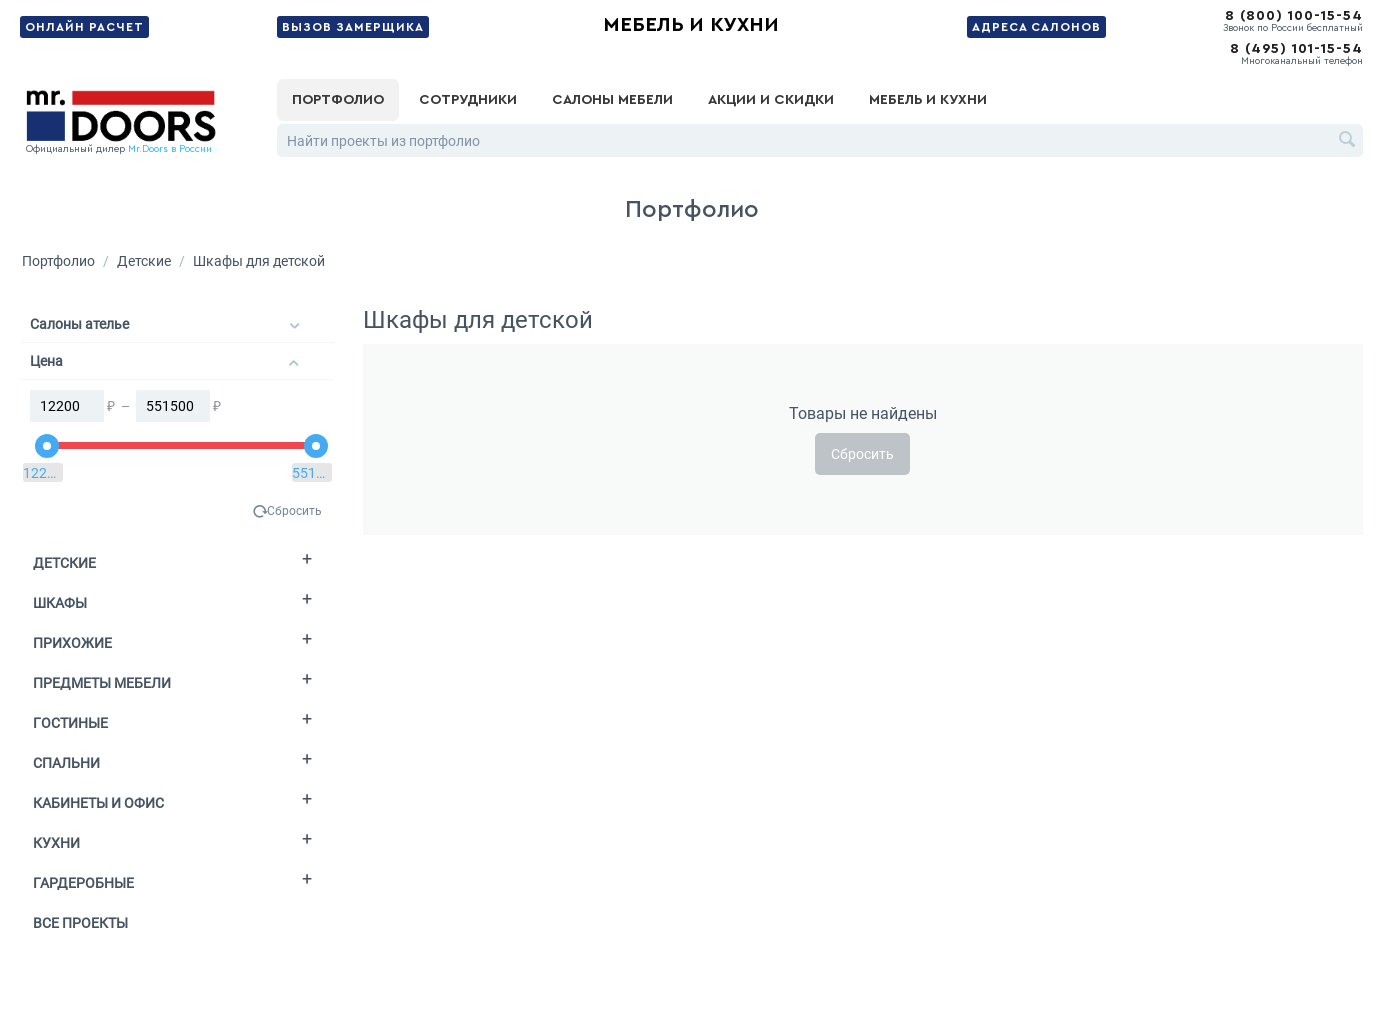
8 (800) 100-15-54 (1294, 16)
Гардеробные (83, 883)
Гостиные (70, 723)
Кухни (56, 843)
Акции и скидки (771, 100)
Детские (144, 261)
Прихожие (72, 643)
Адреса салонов (1036, 27)
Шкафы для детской (259, 261)
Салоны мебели (612, 100)
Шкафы (60, 603)
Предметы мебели (102, 683)
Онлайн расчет (84, 27)
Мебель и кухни (691, 25)
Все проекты (80, 923)
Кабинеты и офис (98, 803)
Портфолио (338, 100)
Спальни (66, 763)
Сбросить (294, 511)
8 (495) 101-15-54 (1296, 49)
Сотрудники (468, 100)
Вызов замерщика (353, 27)
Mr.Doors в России (170, 149)
